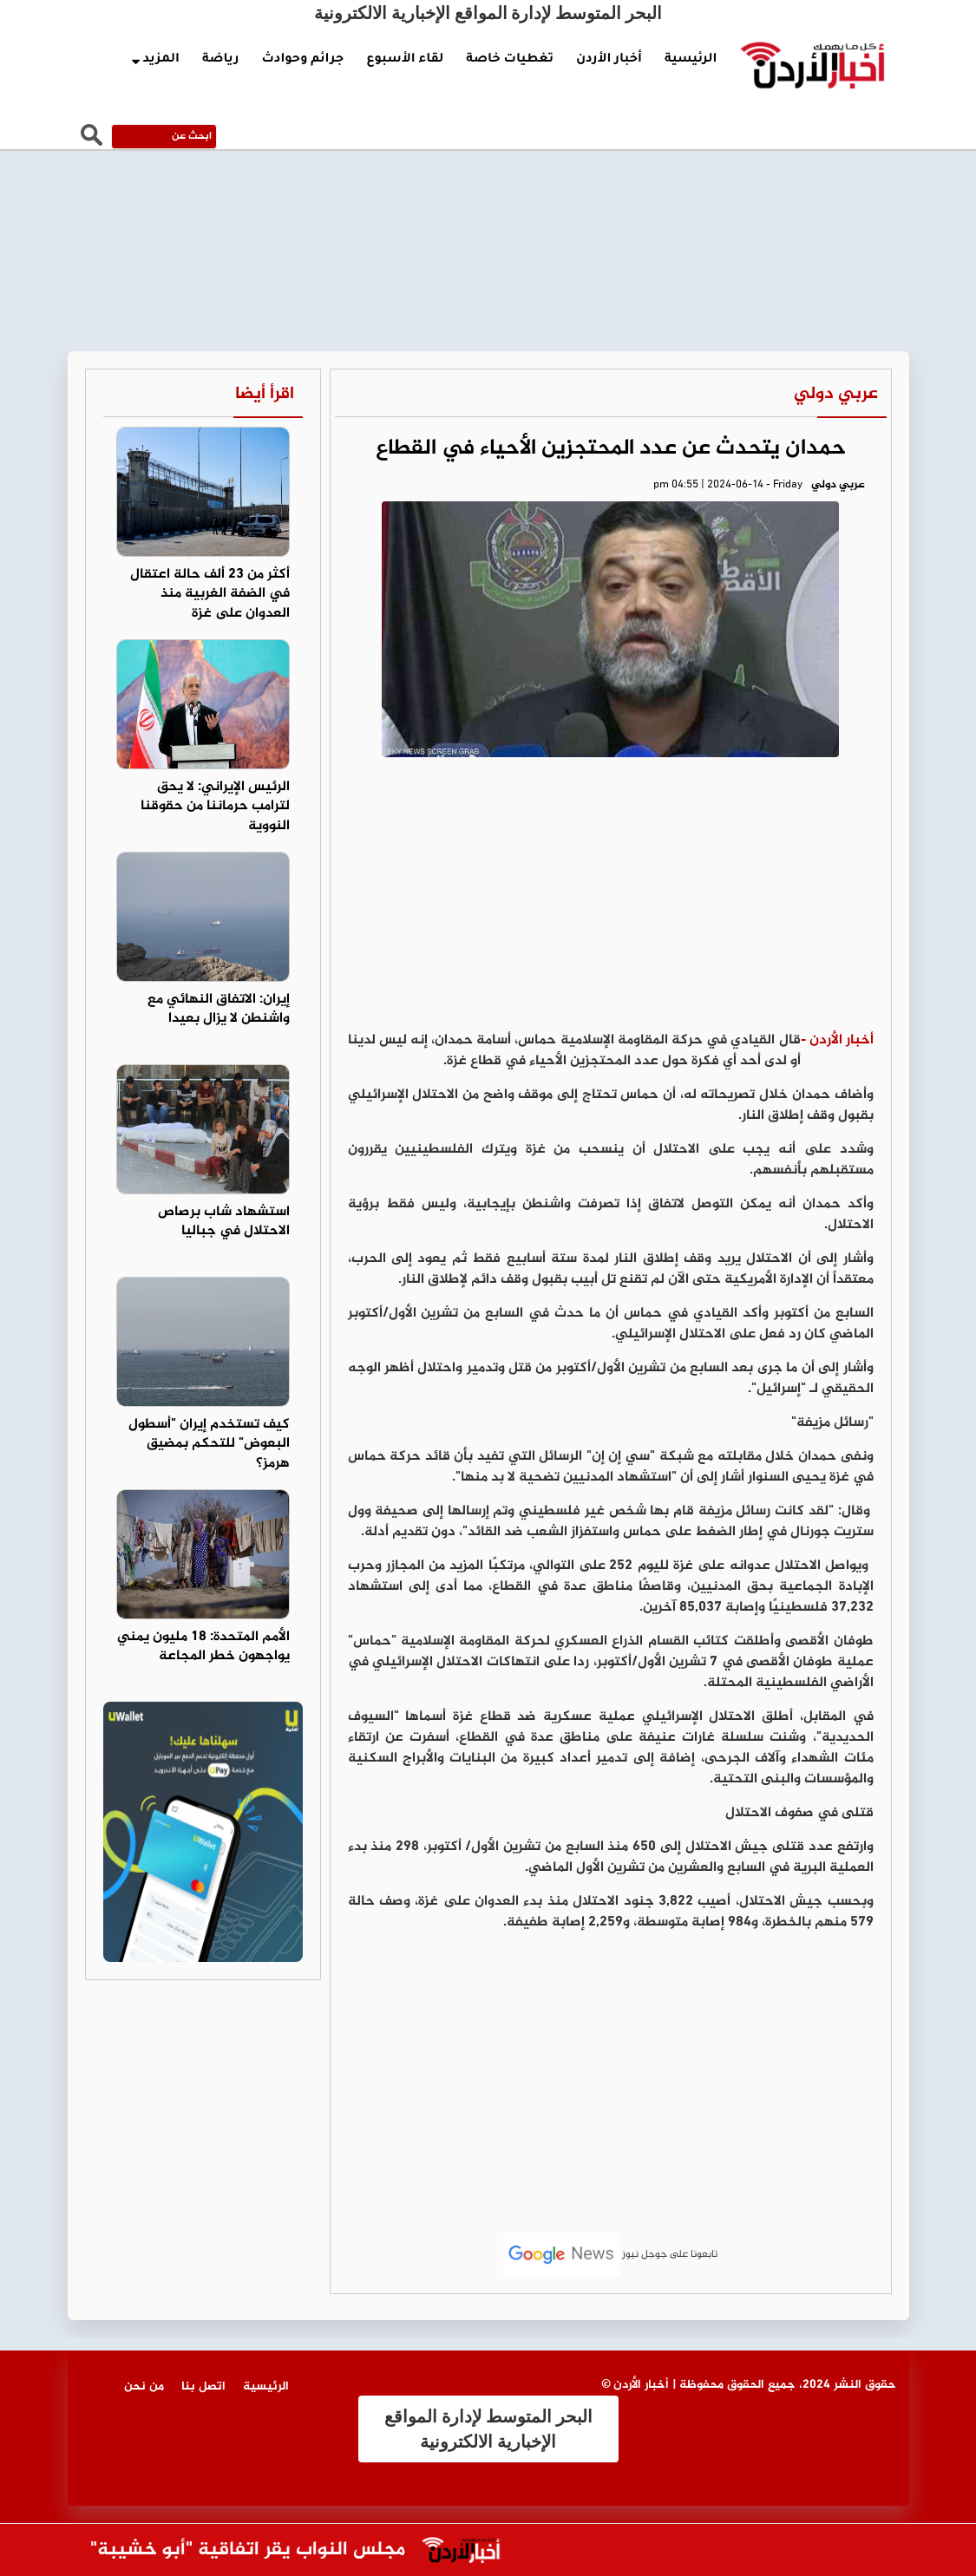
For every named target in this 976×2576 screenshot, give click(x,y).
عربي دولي (836, 394)
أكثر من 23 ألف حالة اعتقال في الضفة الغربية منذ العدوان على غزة (210, 594)
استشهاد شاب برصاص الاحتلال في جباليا (224, 1222)
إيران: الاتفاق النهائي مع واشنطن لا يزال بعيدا (218, 1009)
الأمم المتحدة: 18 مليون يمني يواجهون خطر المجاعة (203, 1647)
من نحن (144, 2386)
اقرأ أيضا (264, 394)
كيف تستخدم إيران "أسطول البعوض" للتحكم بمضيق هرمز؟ (209, 1444)
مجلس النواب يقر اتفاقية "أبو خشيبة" (239, 2550)
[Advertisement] (611, 900)
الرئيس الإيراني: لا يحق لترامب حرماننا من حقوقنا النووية (215, 807)
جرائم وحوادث (302, 60)
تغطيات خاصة (510, 60)
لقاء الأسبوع (404, 60)
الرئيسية (691, 60)
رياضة (220, 60)
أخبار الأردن (609, 60)
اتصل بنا (203, 2386)
